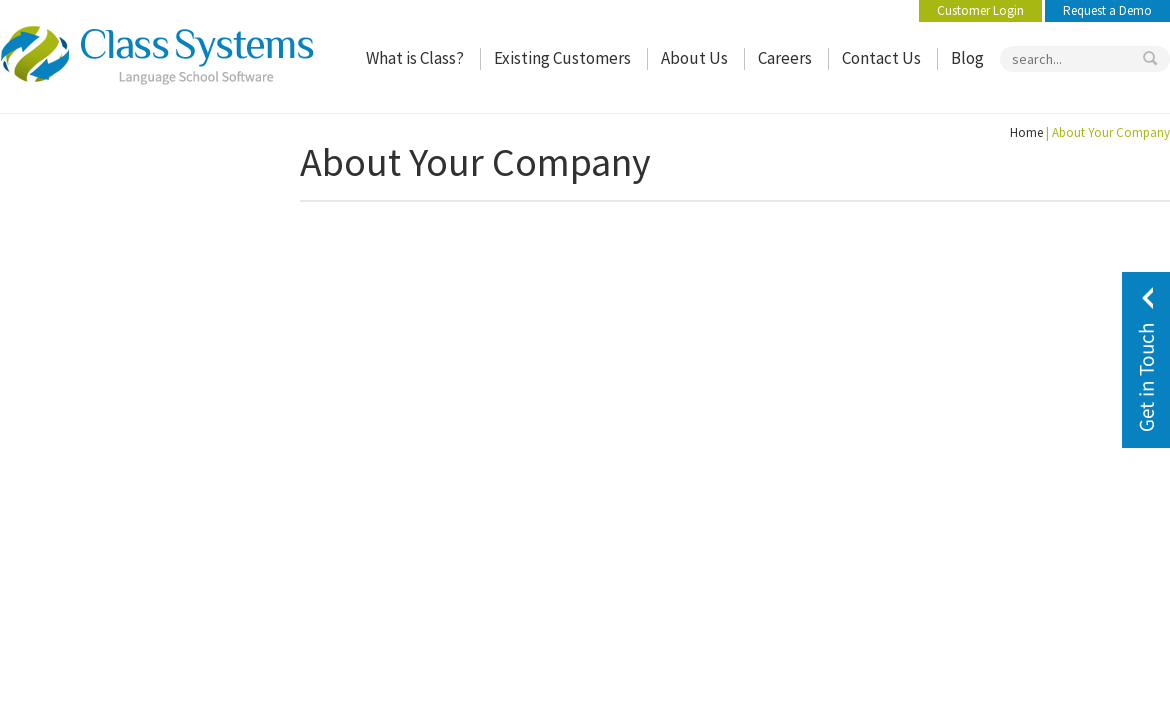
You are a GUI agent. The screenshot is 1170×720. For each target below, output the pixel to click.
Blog (967, 58)
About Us (694, 58)
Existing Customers (562, 58)
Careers (785, 58)
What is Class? (415, 58)
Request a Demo (1107, 10)
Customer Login (980, 10)
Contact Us (881, 58)
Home (1026, 132)
